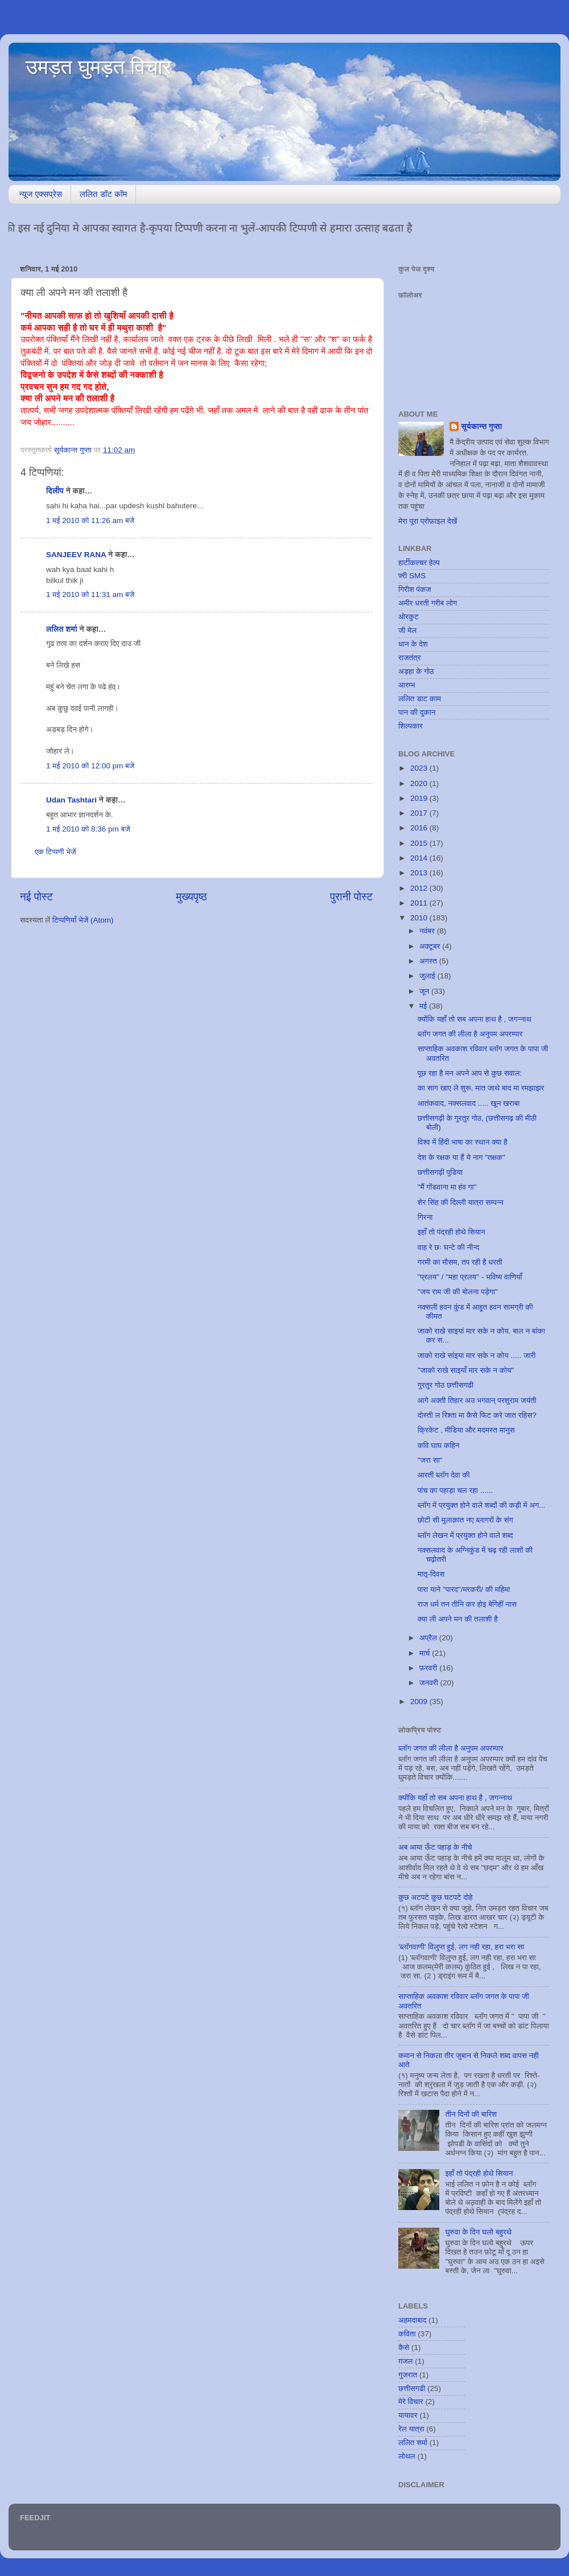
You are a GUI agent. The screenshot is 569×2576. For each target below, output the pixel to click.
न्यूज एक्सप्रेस (40, 194)
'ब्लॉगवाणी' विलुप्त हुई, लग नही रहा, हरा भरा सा (461, 1947)
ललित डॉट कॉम (103, 194)
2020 (420, 783)
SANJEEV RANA (76, 554)
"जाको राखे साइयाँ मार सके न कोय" (466, 1370)
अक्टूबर (430, 946)
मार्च (425, 1653)
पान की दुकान (416, 712)
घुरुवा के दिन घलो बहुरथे (478, 2232)
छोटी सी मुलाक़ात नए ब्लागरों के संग (465, 1520)
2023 (420, 768)
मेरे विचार (410, 2401)
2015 (420, 843)
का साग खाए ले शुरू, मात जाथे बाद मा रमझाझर (481, 1088)
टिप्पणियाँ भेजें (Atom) (83, 920)
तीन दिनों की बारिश (471, 2114)
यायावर (408, 2415)
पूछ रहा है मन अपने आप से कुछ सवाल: (470, 1073)
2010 (420, 917)
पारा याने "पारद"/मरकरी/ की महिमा (464, 1589)
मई (424, 1006)
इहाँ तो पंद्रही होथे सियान (451, 1232)
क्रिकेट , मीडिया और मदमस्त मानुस (466, 1430)
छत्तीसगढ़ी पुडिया (440, 1172)
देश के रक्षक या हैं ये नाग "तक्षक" (461, 1157)
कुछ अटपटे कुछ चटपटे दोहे (435, 1897)
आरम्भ (406, 685)
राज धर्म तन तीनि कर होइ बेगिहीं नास (467, 1604)
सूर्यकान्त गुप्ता (481, 426)
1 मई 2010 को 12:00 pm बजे (90, 766)
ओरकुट (408, 616)
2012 (420, 888)
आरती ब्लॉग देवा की (444, 1475)
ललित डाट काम (419, 698)
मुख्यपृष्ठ (191, 897)
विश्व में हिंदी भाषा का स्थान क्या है (463, 1142)
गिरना (425, 1217)
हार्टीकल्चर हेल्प (419, 562)
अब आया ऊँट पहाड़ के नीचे (435, 1847)
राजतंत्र (409, 657)
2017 (420, 813)
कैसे (403, 2347)
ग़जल (405, 2361)
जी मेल (407, 630)
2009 (420, 1701)
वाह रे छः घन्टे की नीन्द (449, 1247)
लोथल (406, 2456)
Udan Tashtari (71, 800)
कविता (406, 2334)
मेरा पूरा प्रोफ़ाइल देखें (427, 521)
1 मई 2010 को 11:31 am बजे (90, 594)
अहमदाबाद (412, 2320)
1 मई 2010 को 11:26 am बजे (90, 520)
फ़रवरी (429, 1668)
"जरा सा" (430, 1460)
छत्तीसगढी (411, 2388)
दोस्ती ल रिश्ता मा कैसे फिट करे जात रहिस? (477, 1415)
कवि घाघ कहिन (439, 1445)
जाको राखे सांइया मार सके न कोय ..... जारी (477, 1355)
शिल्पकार (410, 726)
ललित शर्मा (61, 629)
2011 (420, 903)
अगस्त (429, 961)
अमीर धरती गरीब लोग (427, 603)
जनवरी (429, 1682)
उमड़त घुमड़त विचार (98, 67)
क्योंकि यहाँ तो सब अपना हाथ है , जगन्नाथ (474, 1019)
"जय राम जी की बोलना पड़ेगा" (458, 1291)
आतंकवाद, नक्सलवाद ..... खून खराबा (469, 1103)
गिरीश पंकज (414, 589)
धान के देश (413, 644)
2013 (420, 873)
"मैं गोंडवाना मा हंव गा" (447, 1187)
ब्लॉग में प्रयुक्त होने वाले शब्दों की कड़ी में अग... (482, 1505)
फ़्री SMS (412, 575)
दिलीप (55, 491)
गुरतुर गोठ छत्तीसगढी (445, 1385)
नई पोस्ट (36, 897)
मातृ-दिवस (431, 1574)
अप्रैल (429, 1637)
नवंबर (428, 931)
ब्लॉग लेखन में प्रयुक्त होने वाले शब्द (465, 1535)
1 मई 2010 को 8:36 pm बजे (88, 829)
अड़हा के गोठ (416, 671)
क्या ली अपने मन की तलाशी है (458, 1619)
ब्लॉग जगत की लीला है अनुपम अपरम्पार (470, 1034)
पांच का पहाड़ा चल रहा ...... (455, 1490)
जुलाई (428, 976)
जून (425, 991)
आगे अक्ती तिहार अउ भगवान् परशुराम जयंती (477, 1400)
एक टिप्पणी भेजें (55, 851)
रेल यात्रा (411, 2429)
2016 (420, 828)
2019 (420, 798)
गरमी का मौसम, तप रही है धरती (460, 1262)
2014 (420, 858)
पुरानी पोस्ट (351, 897)
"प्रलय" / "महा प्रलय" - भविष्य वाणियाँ (470, 1277)
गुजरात (407, 2375)
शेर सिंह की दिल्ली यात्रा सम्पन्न (461, 1202)
